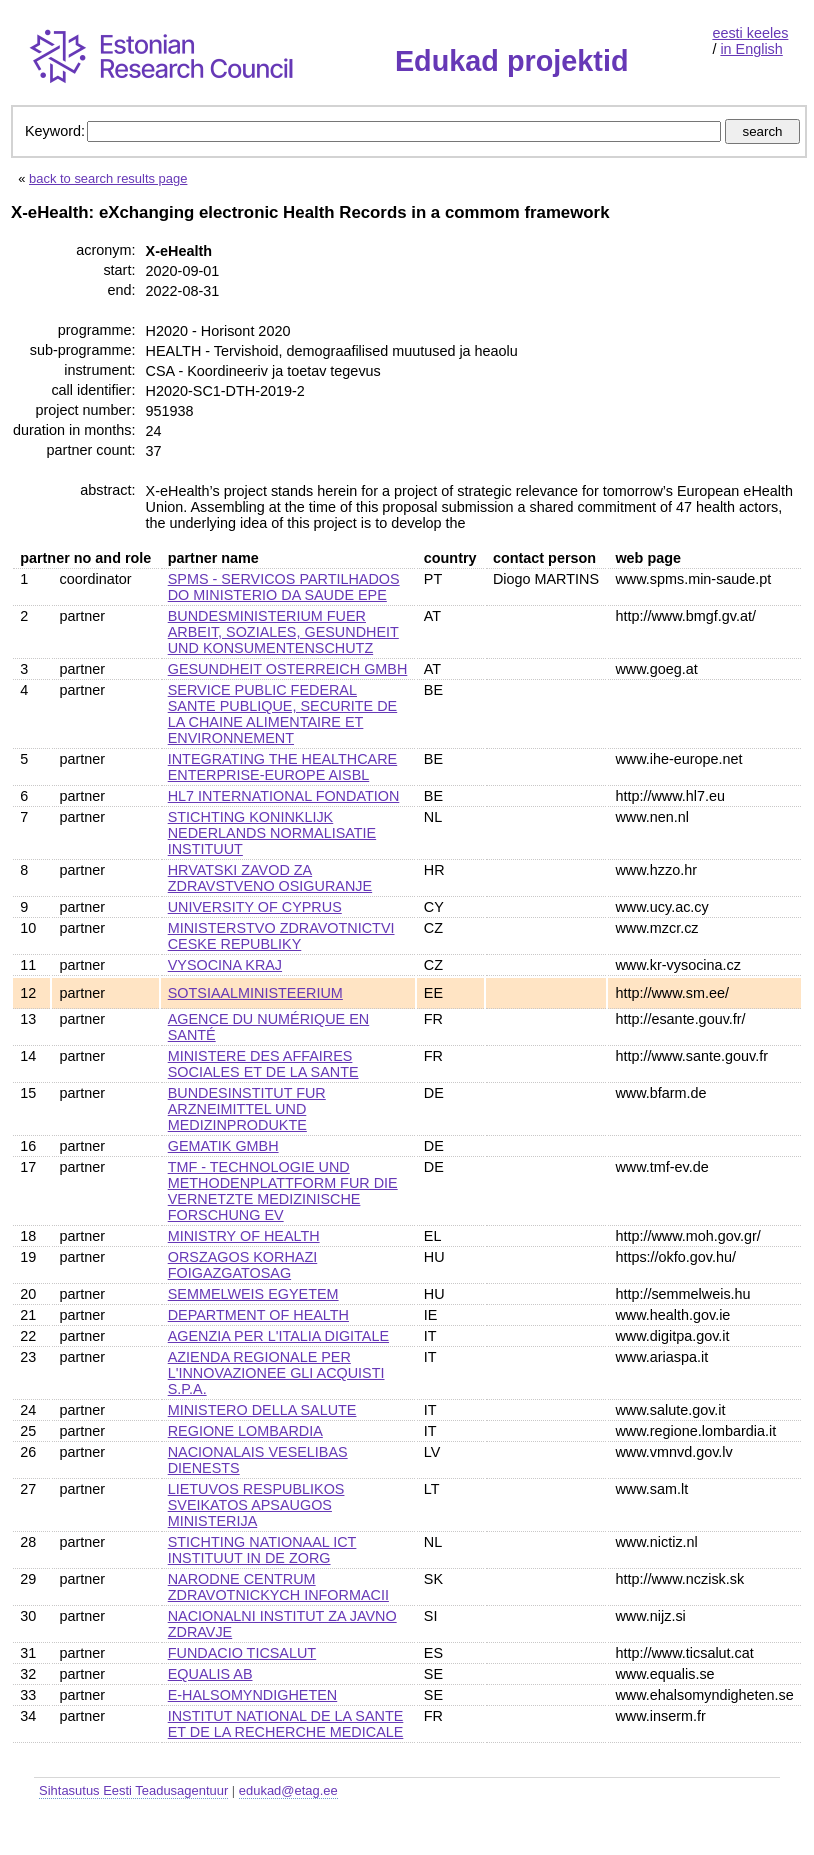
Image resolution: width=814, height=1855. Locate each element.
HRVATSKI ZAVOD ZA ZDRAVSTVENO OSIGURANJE (270, 878)
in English (751, 49)
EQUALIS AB (210, 1674)
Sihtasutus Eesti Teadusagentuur (133, 1790)
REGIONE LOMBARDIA (245, 1431)
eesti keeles (750, 33)
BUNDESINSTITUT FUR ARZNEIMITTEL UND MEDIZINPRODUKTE (247, 1109)
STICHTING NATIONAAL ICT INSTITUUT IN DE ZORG (262, 1550)
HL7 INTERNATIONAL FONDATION (284, 796)
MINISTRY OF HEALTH (244, 1236)
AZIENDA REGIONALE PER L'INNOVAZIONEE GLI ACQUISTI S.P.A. (276, 1373)
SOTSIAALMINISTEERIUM (255, 993)
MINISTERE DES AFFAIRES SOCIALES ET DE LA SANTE (263, 1064)
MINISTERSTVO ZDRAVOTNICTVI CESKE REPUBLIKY (281, 936)
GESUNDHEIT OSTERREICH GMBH (288, 669)
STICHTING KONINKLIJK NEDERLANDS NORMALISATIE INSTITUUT (272, 833)
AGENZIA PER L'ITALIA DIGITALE (278, 1336)
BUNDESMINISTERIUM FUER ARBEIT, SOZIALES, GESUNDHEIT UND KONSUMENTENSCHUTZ (283, 632)
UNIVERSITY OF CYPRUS (255, 907)
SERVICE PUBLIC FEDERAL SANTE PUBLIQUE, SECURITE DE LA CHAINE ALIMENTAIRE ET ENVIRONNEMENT (283, 714)
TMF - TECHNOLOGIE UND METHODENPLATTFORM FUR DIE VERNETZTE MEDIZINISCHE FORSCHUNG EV (283, 1191)
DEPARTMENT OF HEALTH (258, 1315)
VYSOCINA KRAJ (225, 965)
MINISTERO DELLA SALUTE (262, 1410)
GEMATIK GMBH (223, 1146)
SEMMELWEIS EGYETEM (253, 1294)
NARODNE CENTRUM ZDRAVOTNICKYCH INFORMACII (278, 1587)
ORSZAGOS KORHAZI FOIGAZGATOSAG (243, 1265)
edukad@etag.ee (288, 1790)
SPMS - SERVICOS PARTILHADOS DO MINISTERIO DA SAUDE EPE (284, 587)
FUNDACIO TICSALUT (242, 1653)
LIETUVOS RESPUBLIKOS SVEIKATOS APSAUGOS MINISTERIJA (256, 1505)
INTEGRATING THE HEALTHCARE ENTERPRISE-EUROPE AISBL (282, 767)
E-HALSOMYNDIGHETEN (253, 1695)
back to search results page (108, 178)
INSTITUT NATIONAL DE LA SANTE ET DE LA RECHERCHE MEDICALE (286, 1724)
